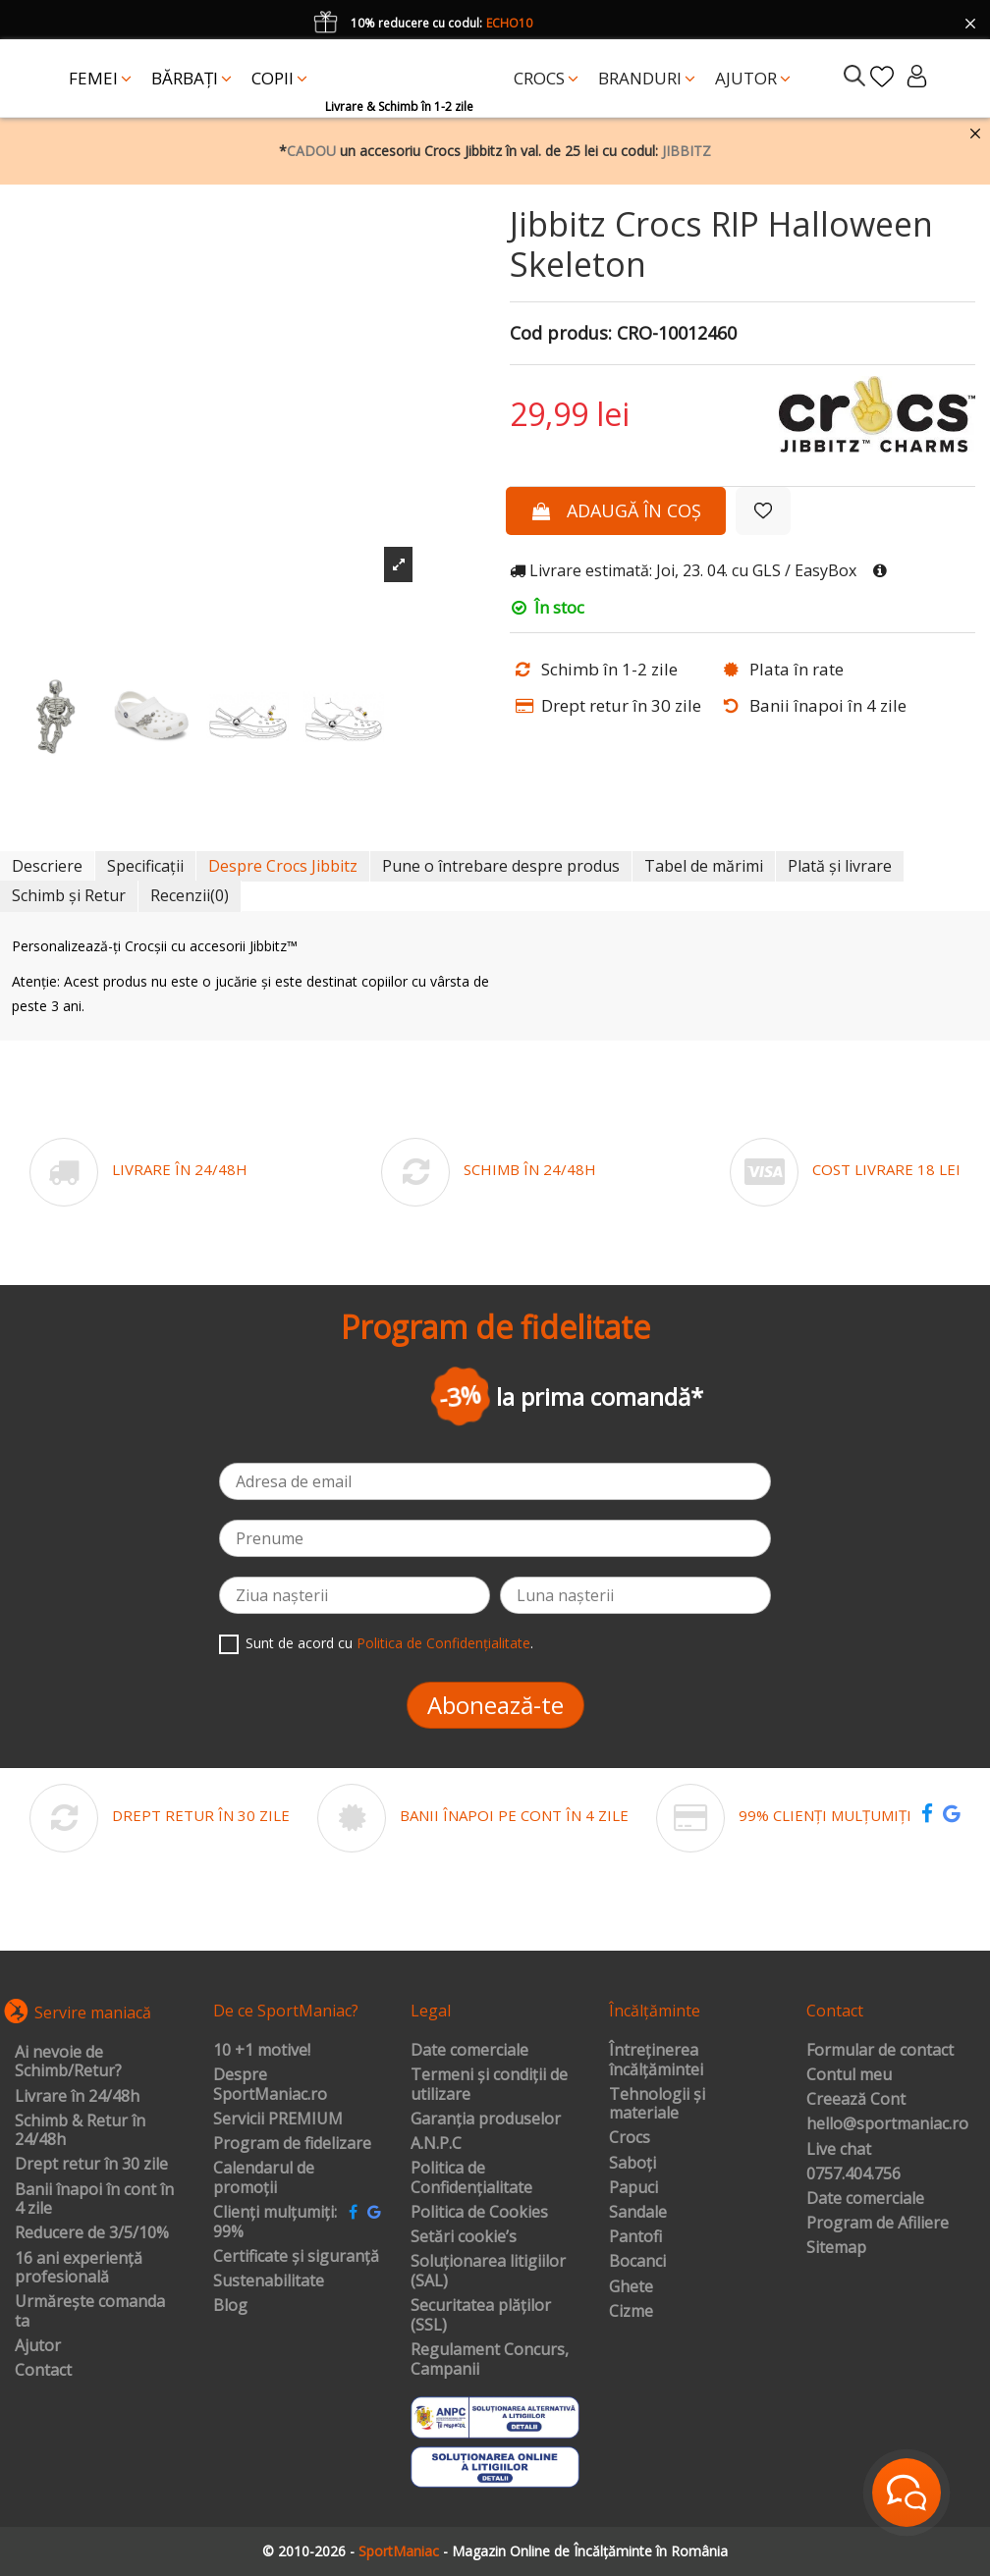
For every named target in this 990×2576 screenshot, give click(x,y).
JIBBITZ (686, 150)
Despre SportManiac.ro (270, 2085)
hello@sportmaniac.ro (887, 2124)
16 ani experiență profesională (78, 2268)
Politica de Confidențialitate (443, 1643)
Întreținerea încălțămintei (656, 2060)
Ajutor (38, 2346)
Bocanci (637, 2262)
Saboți (632, 2164)
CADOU (311, 150)
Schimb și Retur (69, 895)
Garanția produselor (486, 2119)
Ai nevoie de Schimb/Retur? (68, 2062)
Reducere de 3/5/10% (92, 2233)
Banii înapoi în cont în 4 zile (94, 2199)
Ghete (631, 2287)
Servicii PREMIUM (278, 2119)
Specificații (145, 866)
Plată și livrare (840, 866)
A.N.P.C (436, 2144)
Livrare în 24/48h (77, 2097)
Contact (43, 2371)
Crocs (629, 2138)
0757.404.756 (853, 2174)
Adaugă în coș (615, 510)
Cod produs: (561, 334)
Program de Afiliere (877, 2223)
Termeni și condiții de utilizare (489, 2085)
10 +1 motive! (261, 2051)
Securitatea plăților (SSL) (481, 2315)
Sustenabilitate (268, 2281)
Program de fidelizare (292, 2144)
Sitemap (836, 2248)
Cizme (631, 2312)
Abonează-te (495, 1705)
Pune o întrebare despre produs (501, 866)
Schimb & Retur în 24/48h (80, 2131)
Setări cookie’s (464, 2237)
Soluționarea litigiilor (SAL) (488, 2271)
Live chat (838, 2150)
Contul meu (849, 2075)
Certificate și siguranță (296, 2257)
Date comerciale (469, 2051)
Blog (230, 2306)
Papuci (633, 2188)
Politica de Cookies (479, 2213)
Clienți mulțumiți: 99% (275, 2222)
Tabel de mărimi (703, 866)
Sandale (638, 2213)
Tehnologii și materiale (657, 2104)
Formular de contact (880, 2051)
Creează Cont (856, 2100)
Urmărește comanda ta (90, 2311)
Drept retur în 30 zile (91, 2164)
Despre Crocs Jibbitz (283, 866)
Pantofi (635, 2237)
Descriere (47, 866)
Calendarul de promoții (263, 2178)
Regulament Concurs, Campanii (490, 2359)
